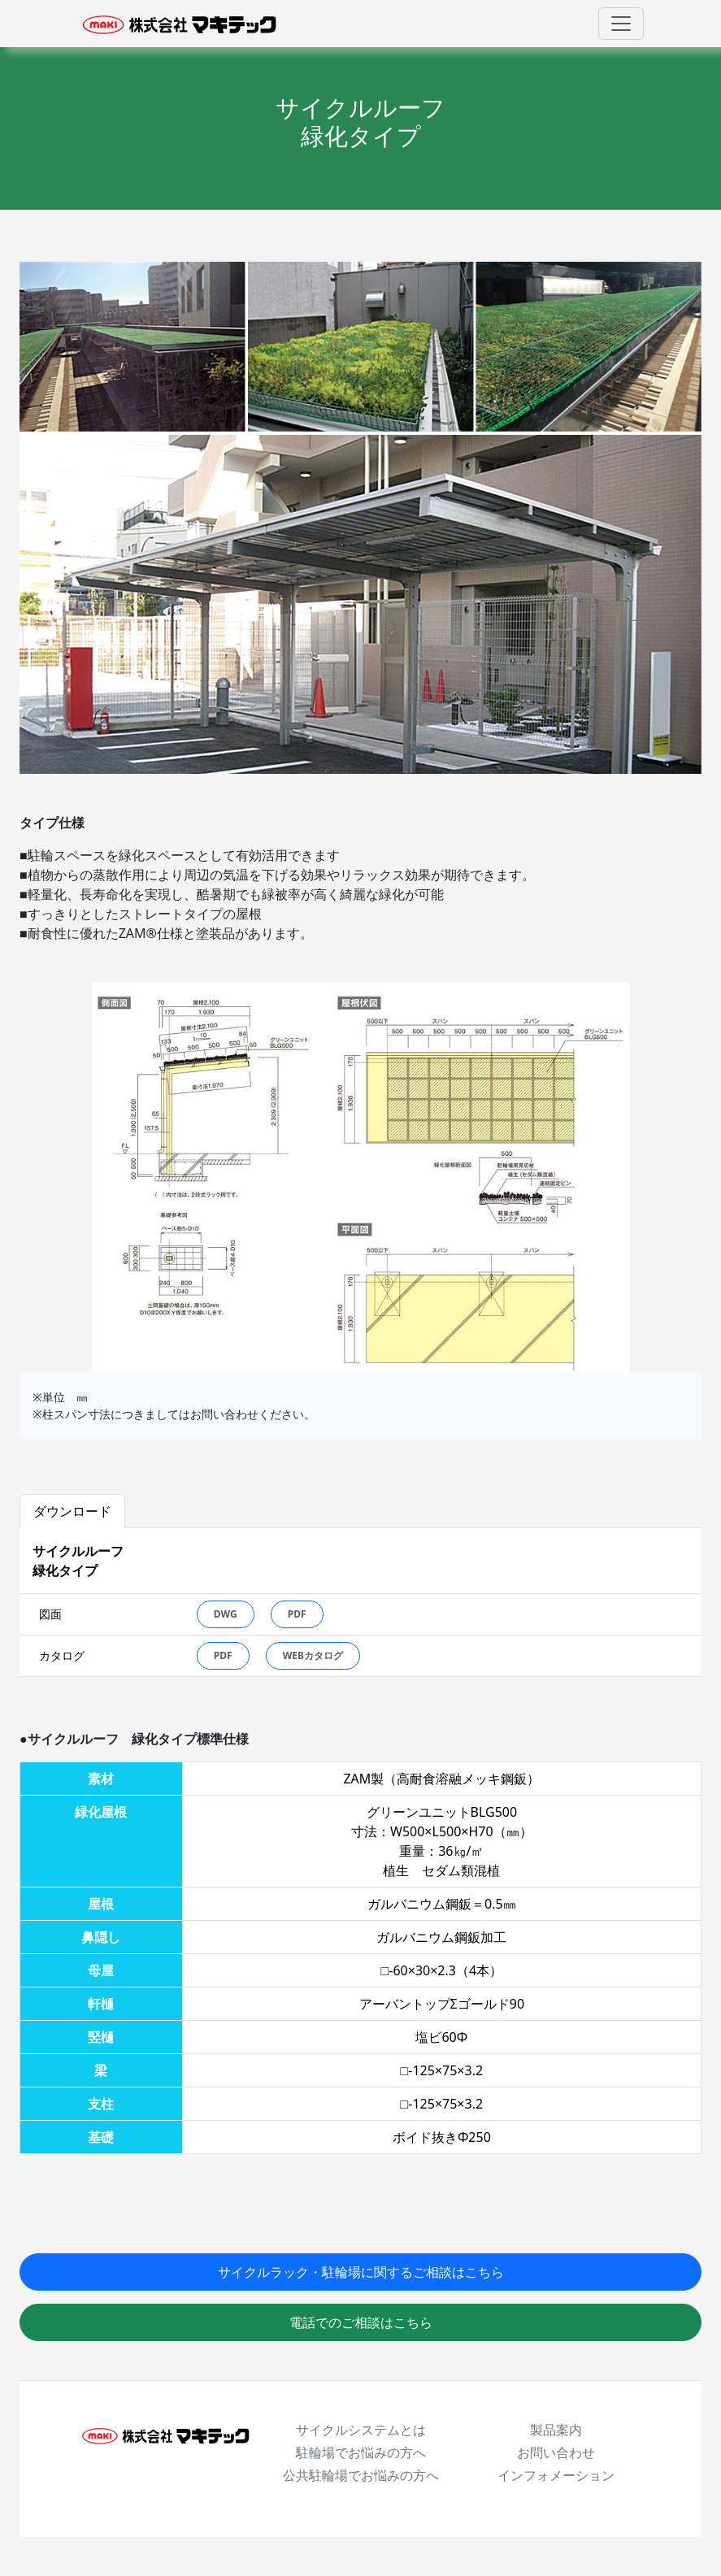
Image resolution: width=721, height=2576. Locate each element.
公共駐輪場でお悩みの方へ (361, 2475)
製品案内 (556, 2430)
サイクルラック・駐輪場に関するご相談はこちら (361, 2272)
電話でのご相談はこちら (360, 2322)
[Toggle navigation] (621, 23)
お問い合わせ (556, 2452)
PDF (297, 1614)
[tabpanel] (360, 1602)
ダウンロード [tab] (72, 1511)
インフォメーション (556, 2475)
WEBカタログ (313, 1655)
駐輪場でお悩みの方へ (361, 2452)
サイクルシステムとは (361, 2430)
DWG (225, 1614)
